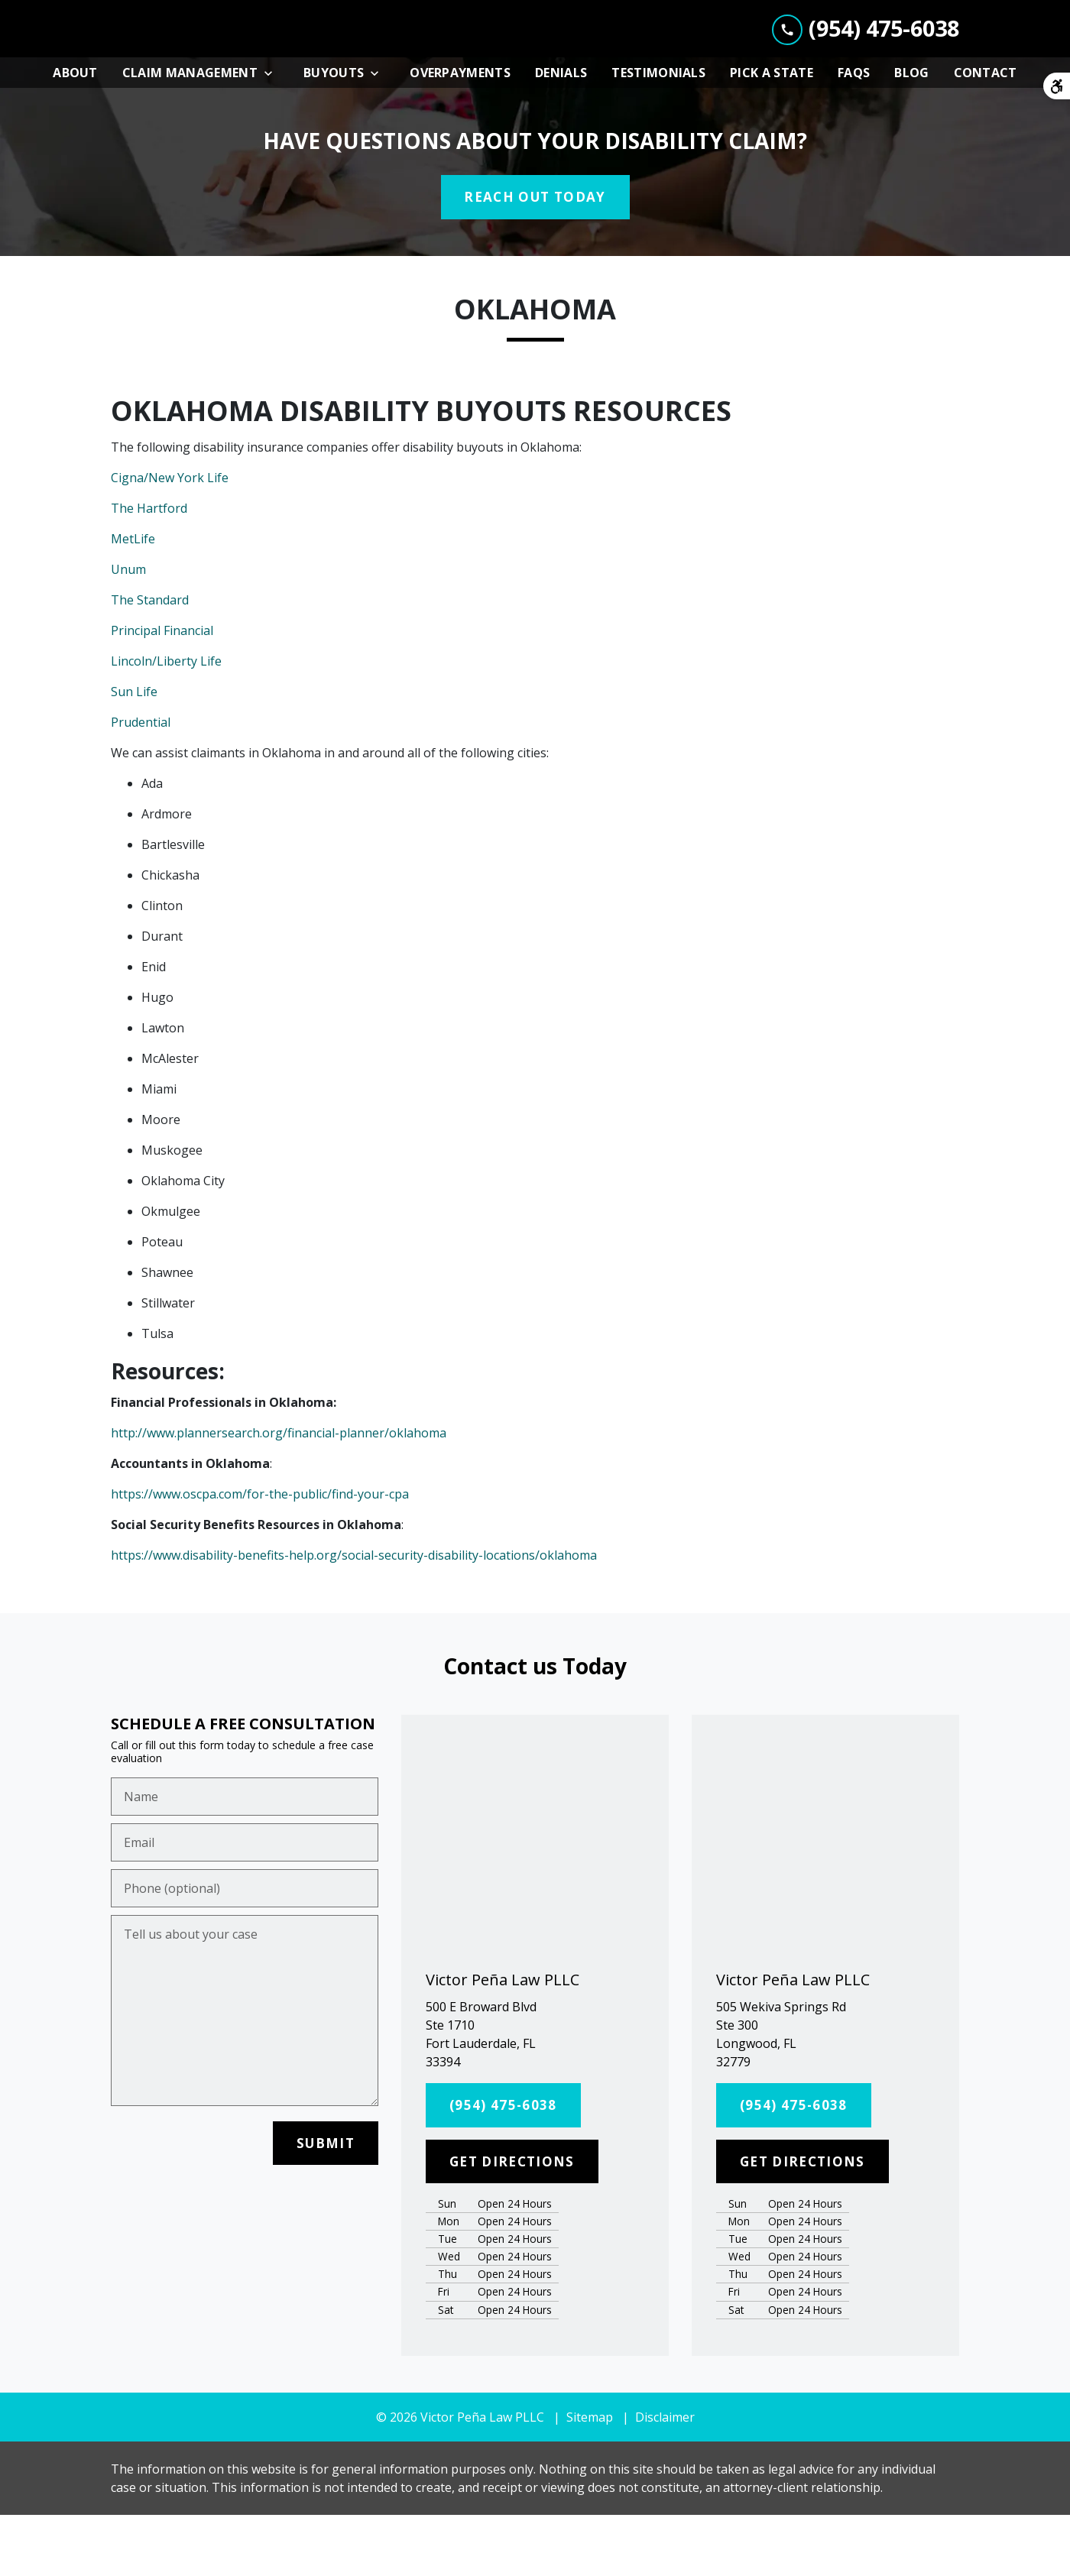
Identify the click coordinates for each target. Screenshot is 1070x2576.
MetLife (133, 600)
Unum (128, 631)
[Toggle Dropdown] (273, 134)
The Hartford (149, 570)
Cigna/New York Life (170, 539)
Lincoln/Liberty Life (166, 722)
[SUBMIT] (325, 2204)
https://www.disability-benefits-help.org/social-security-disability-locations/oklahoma (354, 1617)
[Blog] (911, 134)
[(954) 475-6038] (503, 2167)
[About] (75, 134)
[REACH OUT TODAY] (535, 259)
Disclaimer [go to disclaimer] (665, 2478)
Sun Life (134, 753)
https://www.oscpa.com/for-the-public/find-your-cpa (260, 1555)
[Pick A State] (771, 134)
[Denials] (561, 134)
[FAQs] (854, 134)
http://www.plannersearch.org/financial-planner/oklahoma (278, 1494)
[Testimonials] (658, 134)
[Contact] (985, 134)
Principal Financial (162, 692)
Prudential (140, 784)
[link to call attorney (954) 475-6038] (865, 59)
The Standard (150, 661)
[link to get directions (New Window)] (535, 2096)
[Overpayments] (460, 134)
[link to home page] (225, 59)
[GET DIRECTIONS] (512, 2223)
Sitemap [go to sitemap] (589, 2478)
